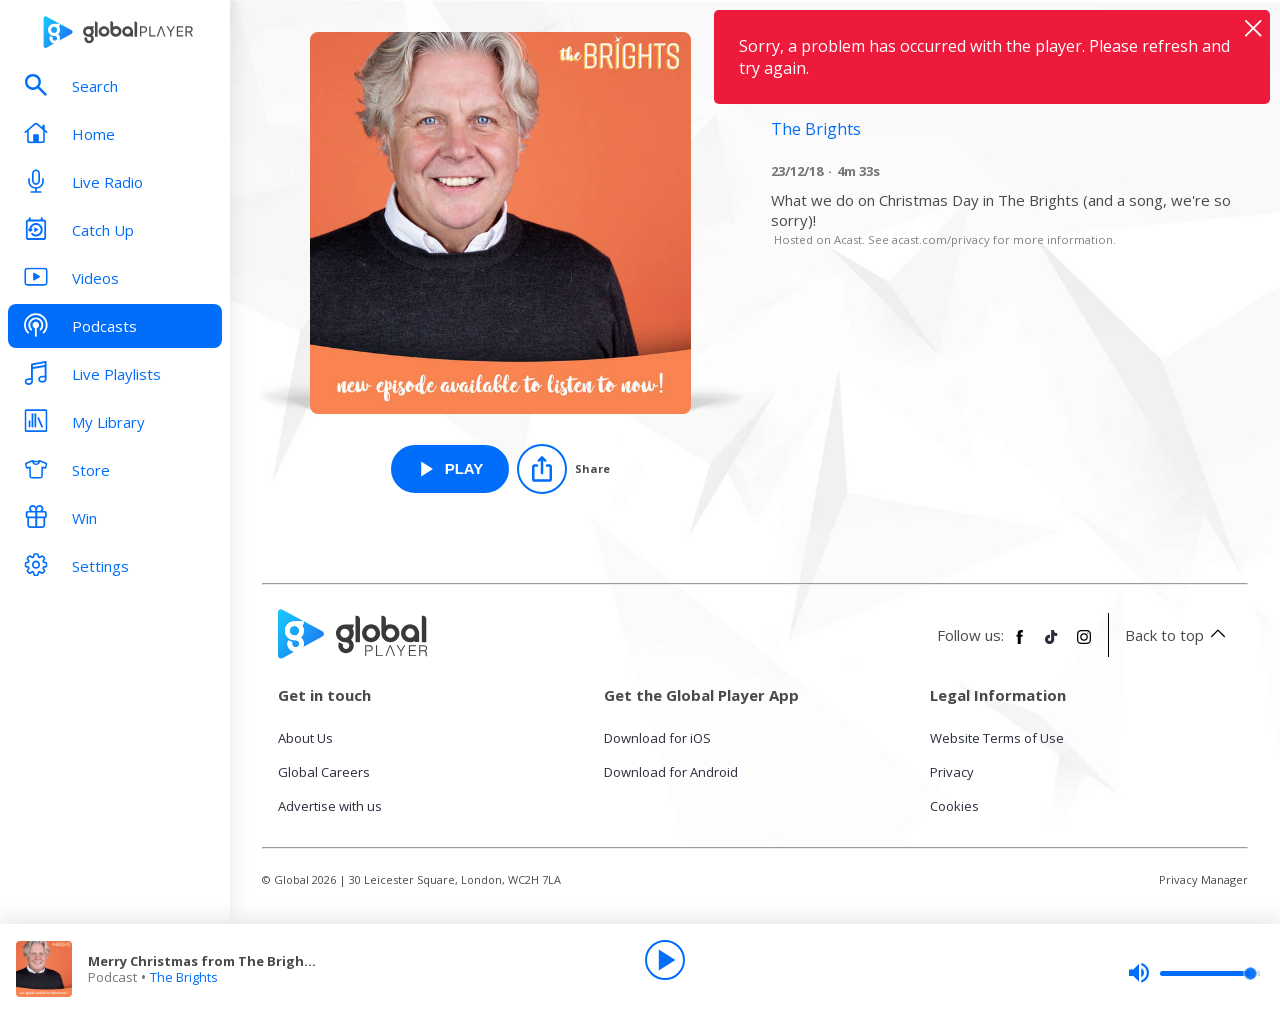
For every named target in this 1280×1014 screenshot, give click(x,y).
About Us (305, 738)
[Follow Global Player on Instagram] (1084, 645)
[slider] (1194, 973)
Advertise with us (330, 806)
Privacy (952, 772)
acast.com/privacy (941, 239)
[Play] (665, 960)
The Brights (184, 977)
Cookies (954, 806)
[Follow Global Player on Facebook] (1020, 645)
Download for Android (671, 772)
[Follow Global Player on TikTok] (1052, 645)
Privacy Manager (1203, 879)
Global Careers (324, 772)
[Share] (563, 469)
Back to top (1178, 635)
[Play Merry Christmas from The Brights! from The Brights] (450, 469)
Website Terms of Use (997, 738)
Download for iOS (657, 738)
